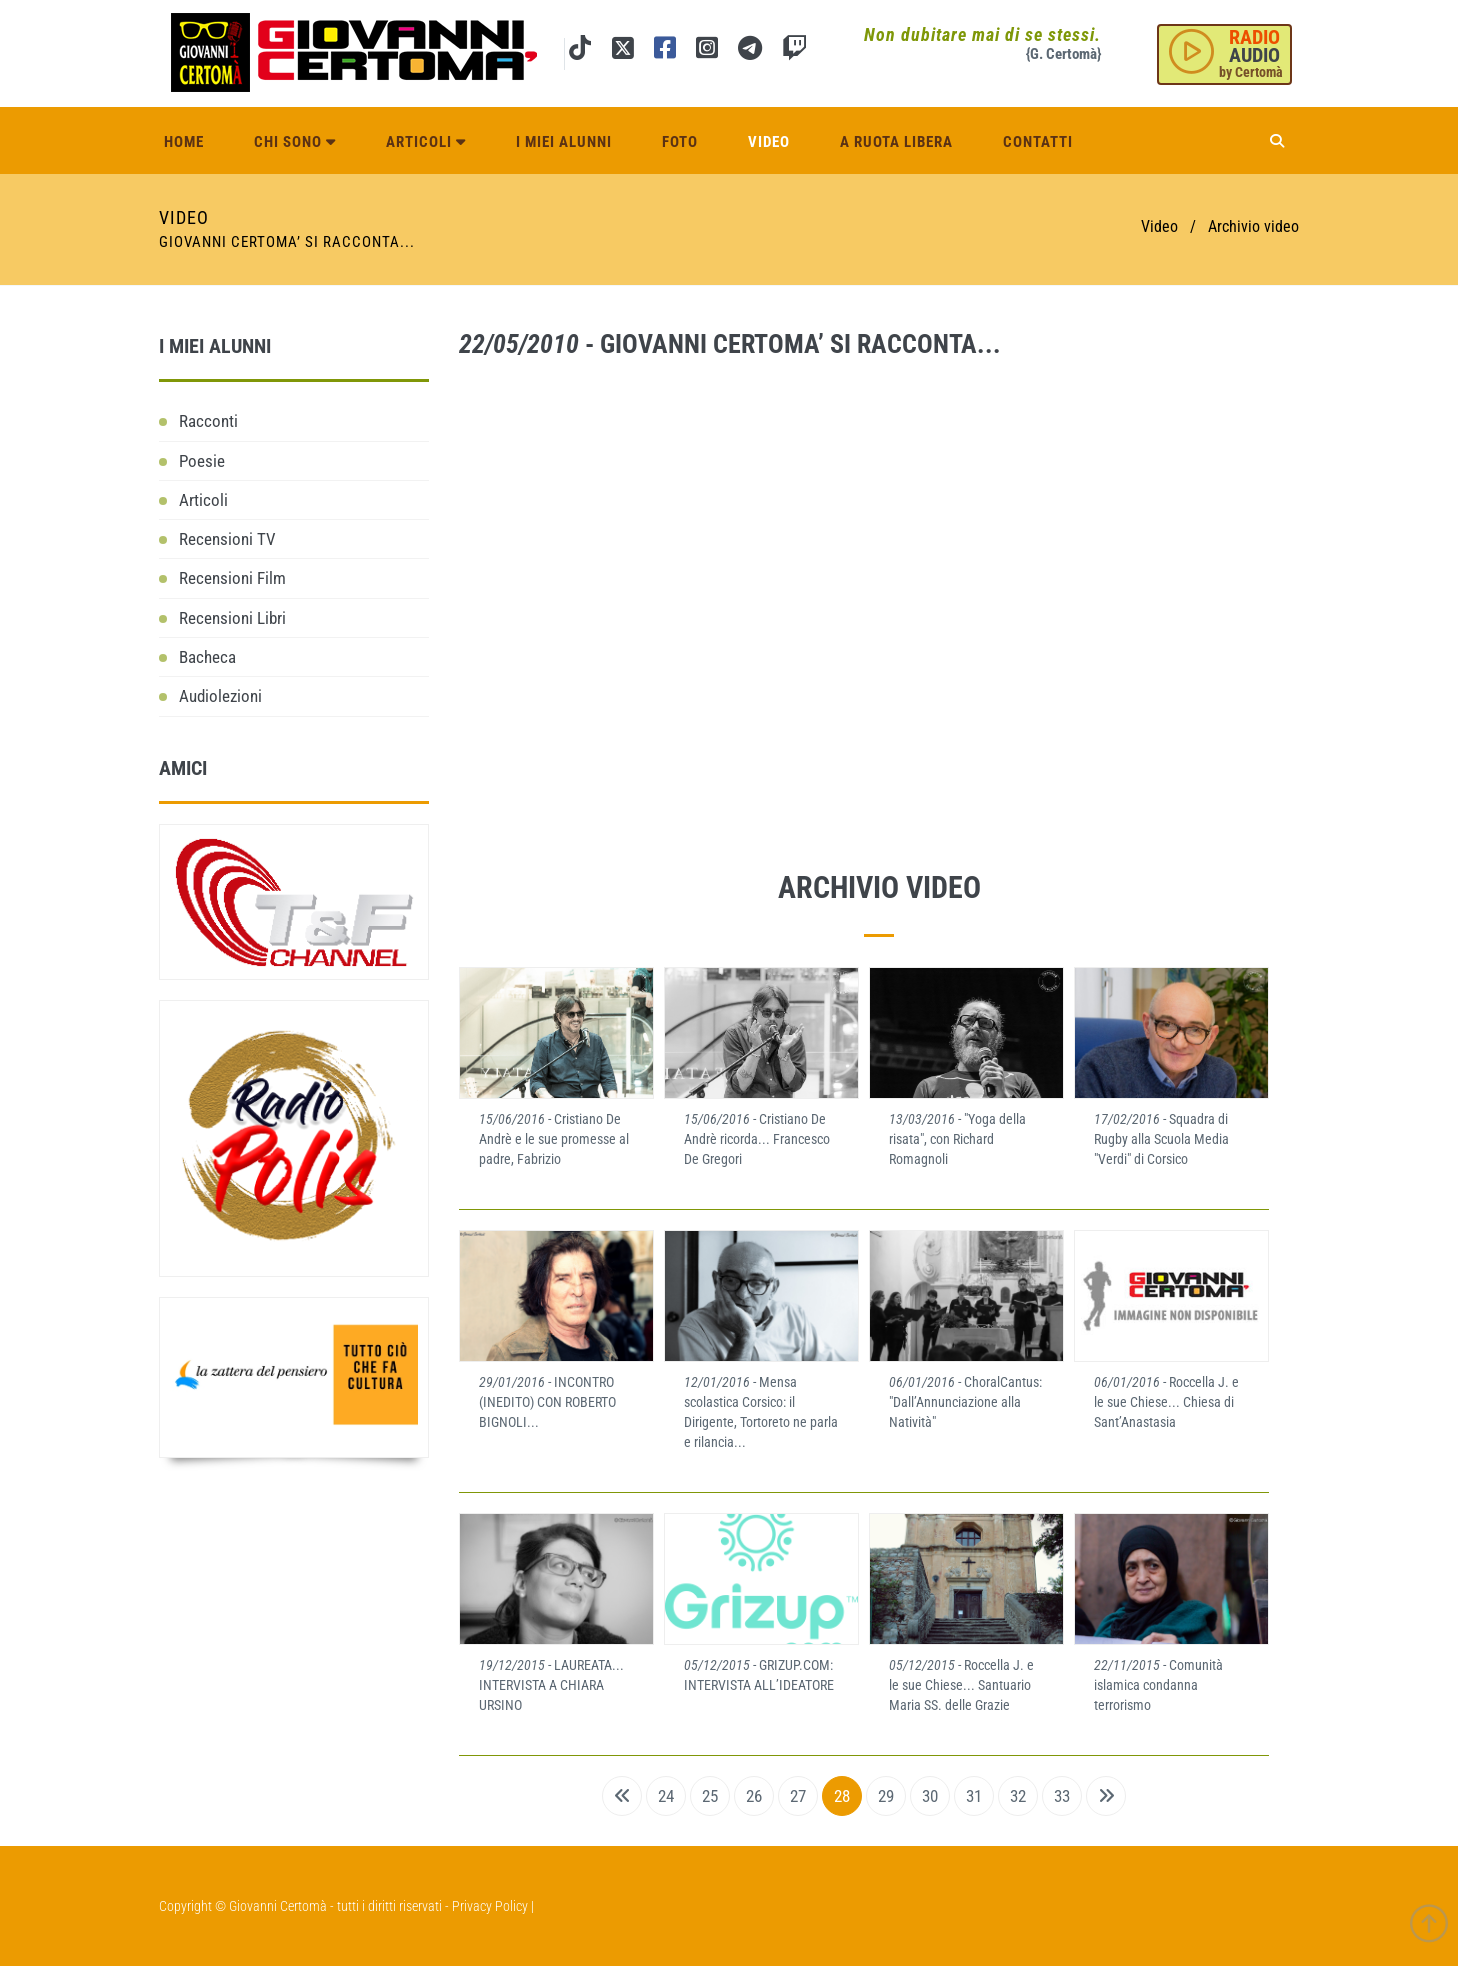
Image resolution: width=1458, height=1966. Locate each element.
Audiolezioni (220, 696)
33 (1062, 1796)
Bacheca (207, 657)
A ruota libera (896, 142)
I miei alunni (564, 142)
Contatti (1038, 142)
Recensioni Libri (232, 618)
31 (974, 1796)
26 (754, 1796)
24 (666, 1796)
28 (842, 1796)
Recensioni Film (232, 578)
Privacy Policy (490, 1906)
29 (886, 1796)
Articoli (426, 142)
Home (184, 142)
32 (1018, 1796)
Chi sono (295, 142)
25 (710, 1796)
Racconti (208, 421)
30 (930, 1796)
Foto (680, 142)
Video (769, 142)
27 (798, 1796)
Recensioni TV (227, 539)
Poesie (202, 461)
